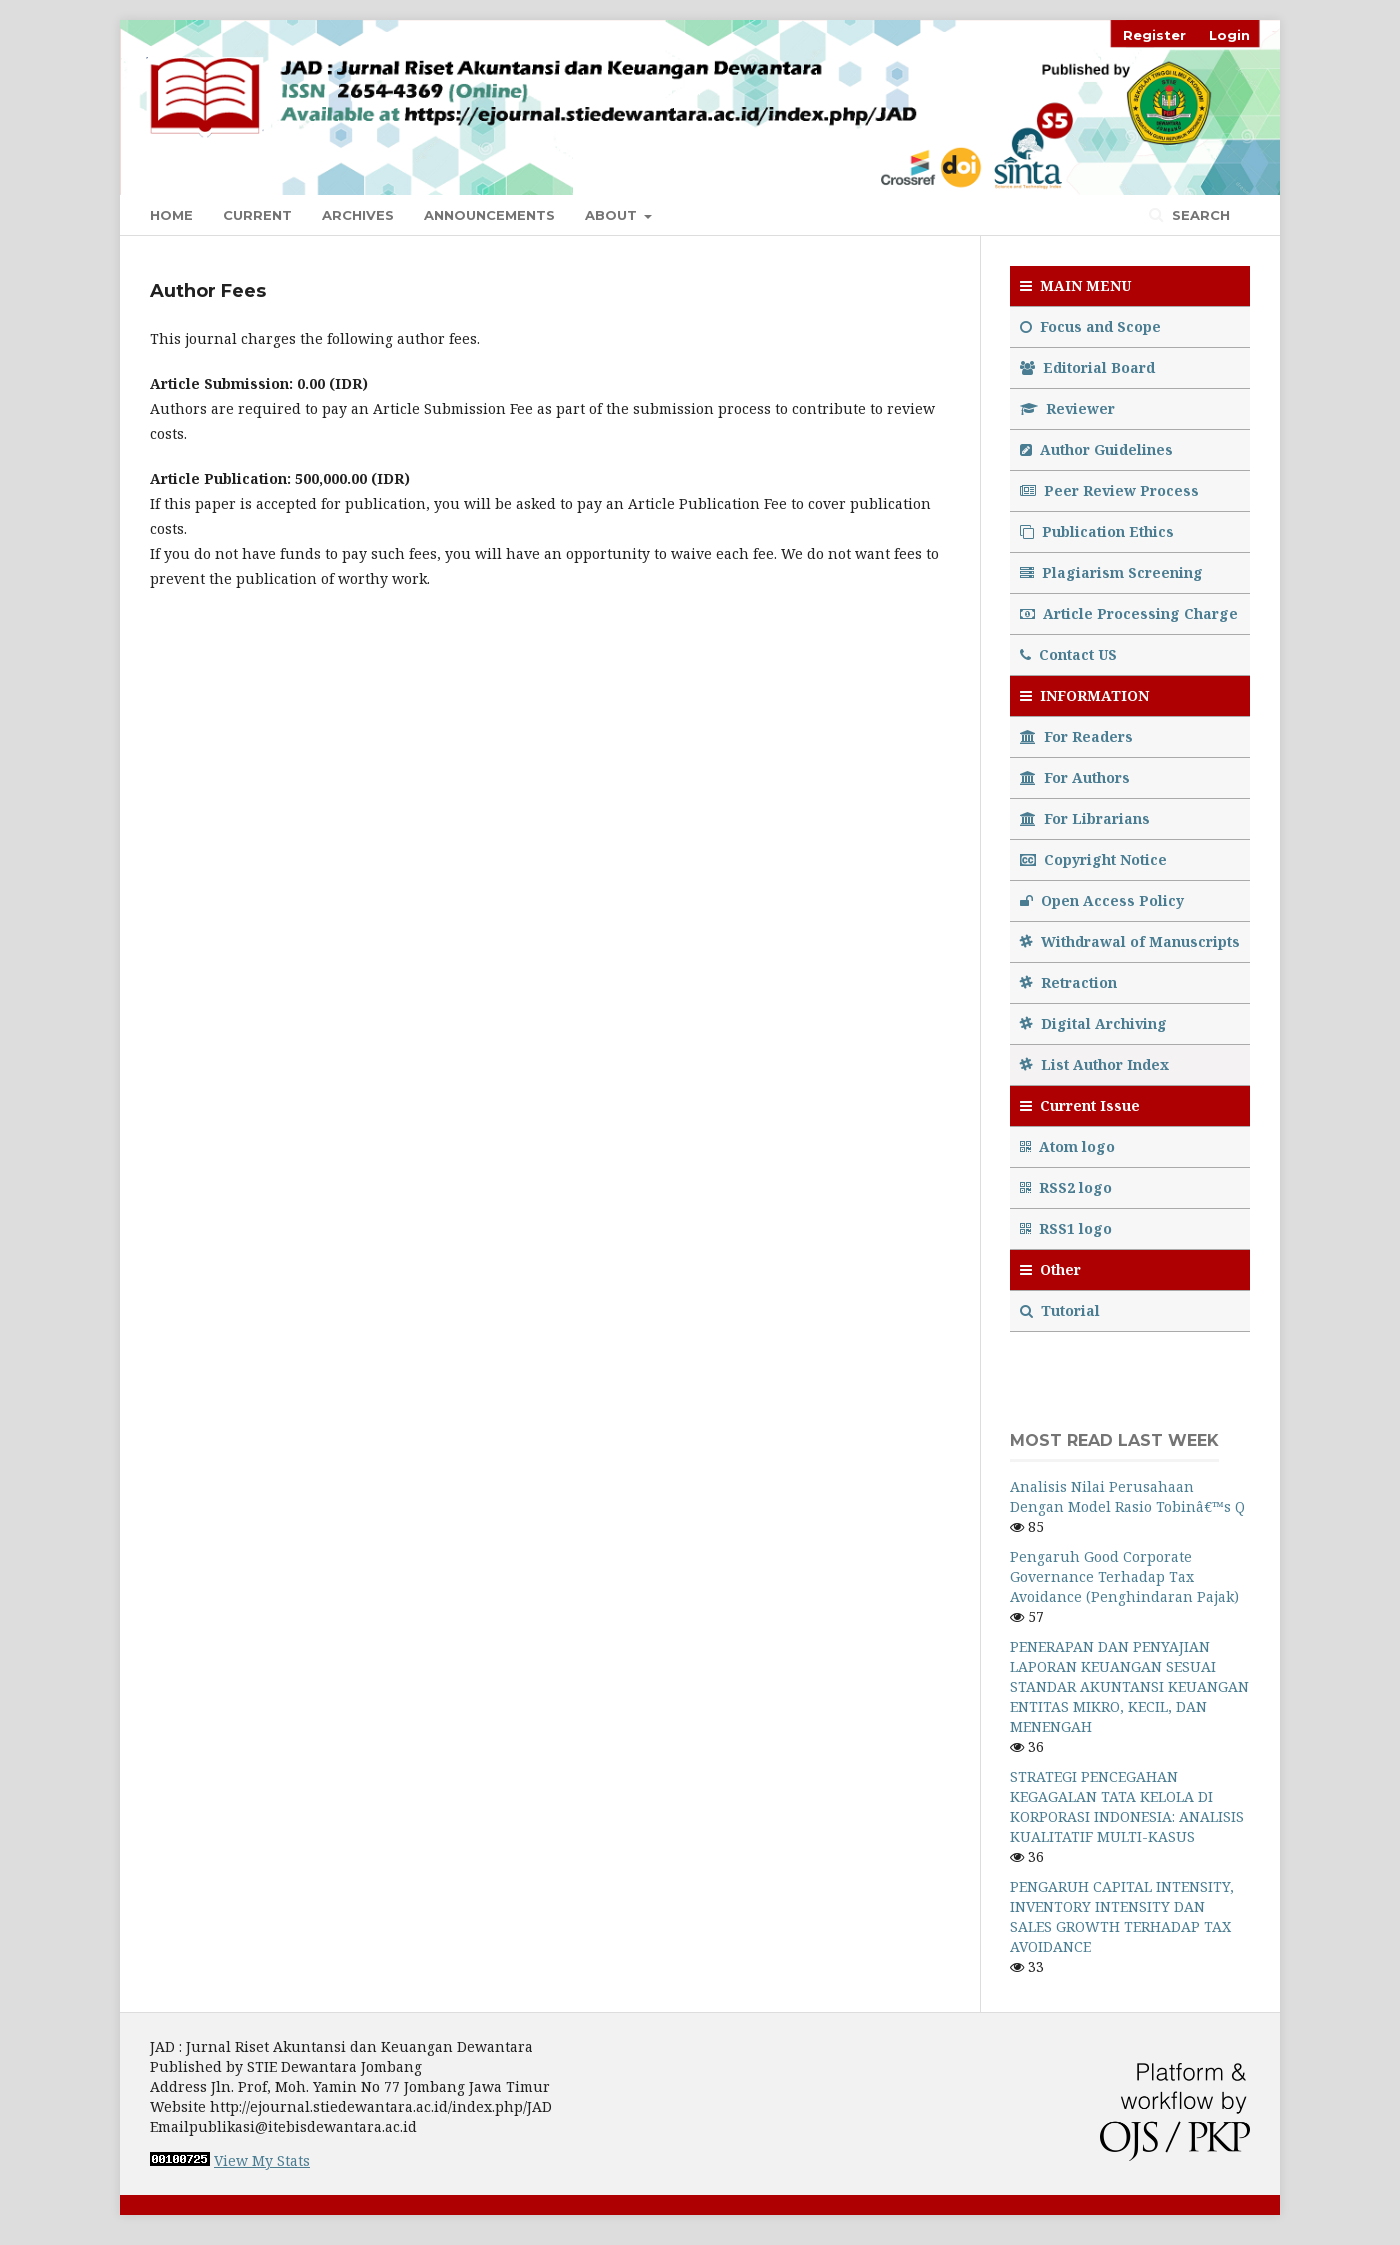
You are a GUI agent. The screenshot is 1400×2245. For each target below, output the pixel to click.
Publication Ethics (1097, 531)
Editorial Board (1087, 367)
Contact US (1068, 654)
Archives (358, 215)
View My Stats (262, 2160)
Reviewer (1067, 408)
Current (257, 215)
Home (171, 215)
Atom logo (1069, 1146)
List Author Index (1094, 1064)
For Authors (1075, 777)
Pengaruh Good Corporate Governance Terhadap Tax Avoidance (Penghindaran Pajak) (1124, 1576)
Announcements (489, 215)
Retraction (1068, 982)
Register (1154, 35)
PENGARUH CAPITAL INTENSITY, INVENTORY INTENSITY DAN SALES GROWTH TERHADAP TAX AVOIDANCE (1122, 1916)
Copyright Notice (1093, 859)
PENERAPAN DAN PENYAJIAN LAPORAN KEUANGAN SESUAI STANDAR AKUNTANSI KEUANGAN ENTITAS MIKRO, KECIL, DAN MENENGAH (1129, 1686)
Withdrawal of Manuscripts (1130, 941)
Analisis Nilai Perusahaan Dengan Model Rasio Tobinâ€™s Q (1127, 1496)
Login (1229, 35)
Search (1199, 215)
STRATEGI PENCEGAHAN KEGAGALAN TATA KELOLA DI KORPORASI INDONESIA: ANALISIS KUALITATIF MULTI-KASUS (1127, 1806)
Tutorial (1062, 1310)
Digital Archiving (1093, 1023)
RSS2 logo (1068, 1187)
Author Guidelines (1096, 449)
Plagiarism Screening (1111, 572)
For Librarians (1085, 818)
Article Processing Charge (1129, 613)
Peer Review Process (1109, 490)
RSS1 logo (1068, 1228)
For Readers (1076, 736)
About (613, 215)
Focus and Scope (1090, 326)
